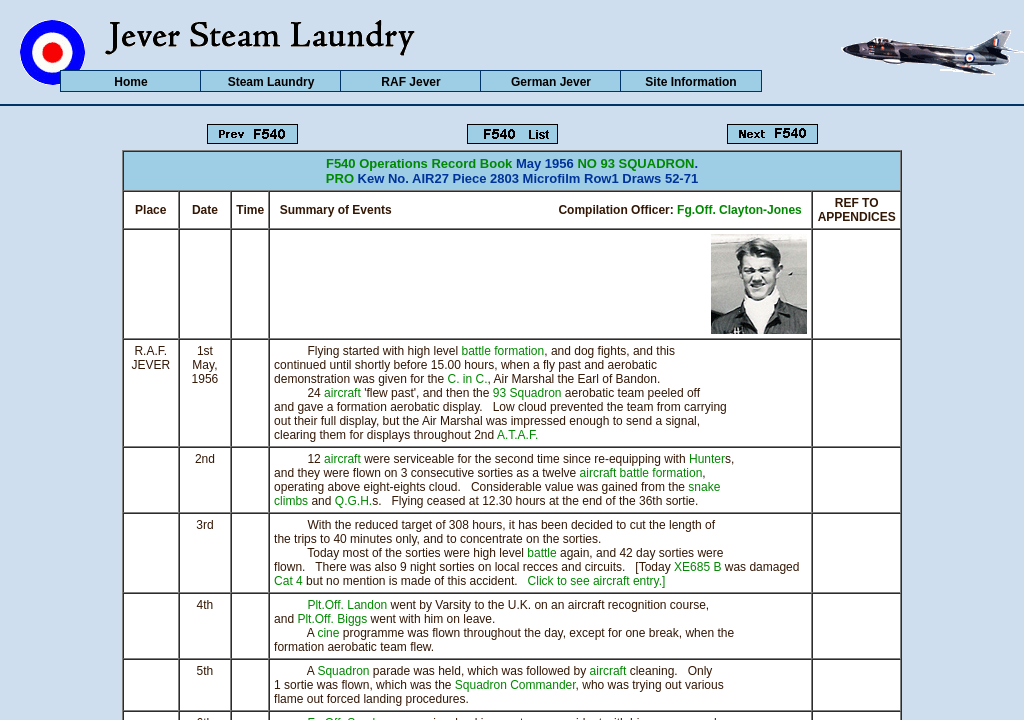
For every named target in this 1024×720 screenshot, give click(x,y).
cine (328, 633)
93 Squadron (527, 393)
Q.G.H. (353, 501)
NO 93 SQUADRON (635, 163)
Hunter (707, 459)
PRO (340, 178)
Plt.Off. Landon (347, 605)
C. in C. (468, 379)
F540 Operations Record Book (419, 163)
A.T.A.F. (517, 435)
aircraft (342, 393)
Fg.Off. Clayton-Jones (739, 210)
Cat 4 (288, 581)
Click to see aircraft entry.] (597, 581)
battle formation (503, 351)
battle (541, 553)
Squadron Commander (515, 685)
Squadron (343, 671)
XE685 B (697, 567)
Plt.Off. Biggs (332, 619)
